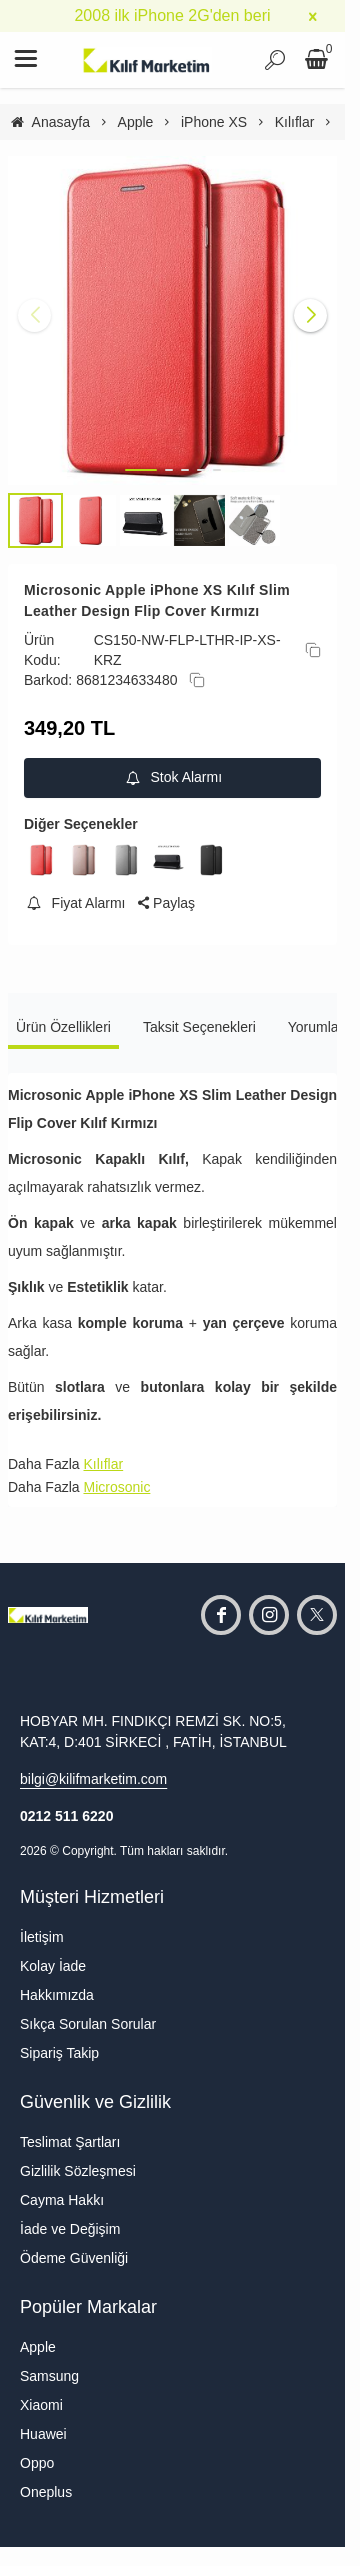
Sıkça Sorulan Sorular (88, 2024)
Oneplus (46, 2492)
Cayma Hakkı (62, 2200)
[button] (141, 470)
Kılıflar (103, 1464)
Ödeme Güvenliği (74, 2258)
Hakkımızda (57, 1995)
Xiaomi (41, 2405)
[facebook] (221, 1615)
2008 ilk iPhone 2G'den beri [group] (172, 15)
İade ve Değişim (70, 2229)
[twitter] (317, 1615)
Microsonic (116, 1487)
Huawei (43, 2434)
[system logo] (147, 60)
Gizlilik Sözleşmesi (78, 2171)
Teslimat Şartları (70, 2142)
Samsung (49, 2376)
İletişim (42, 1937)
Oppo (37, 2463)
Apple (38, 2347)
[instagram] (269, 1615)
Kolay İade (53, 1966)
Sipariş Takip (59, 2053)
